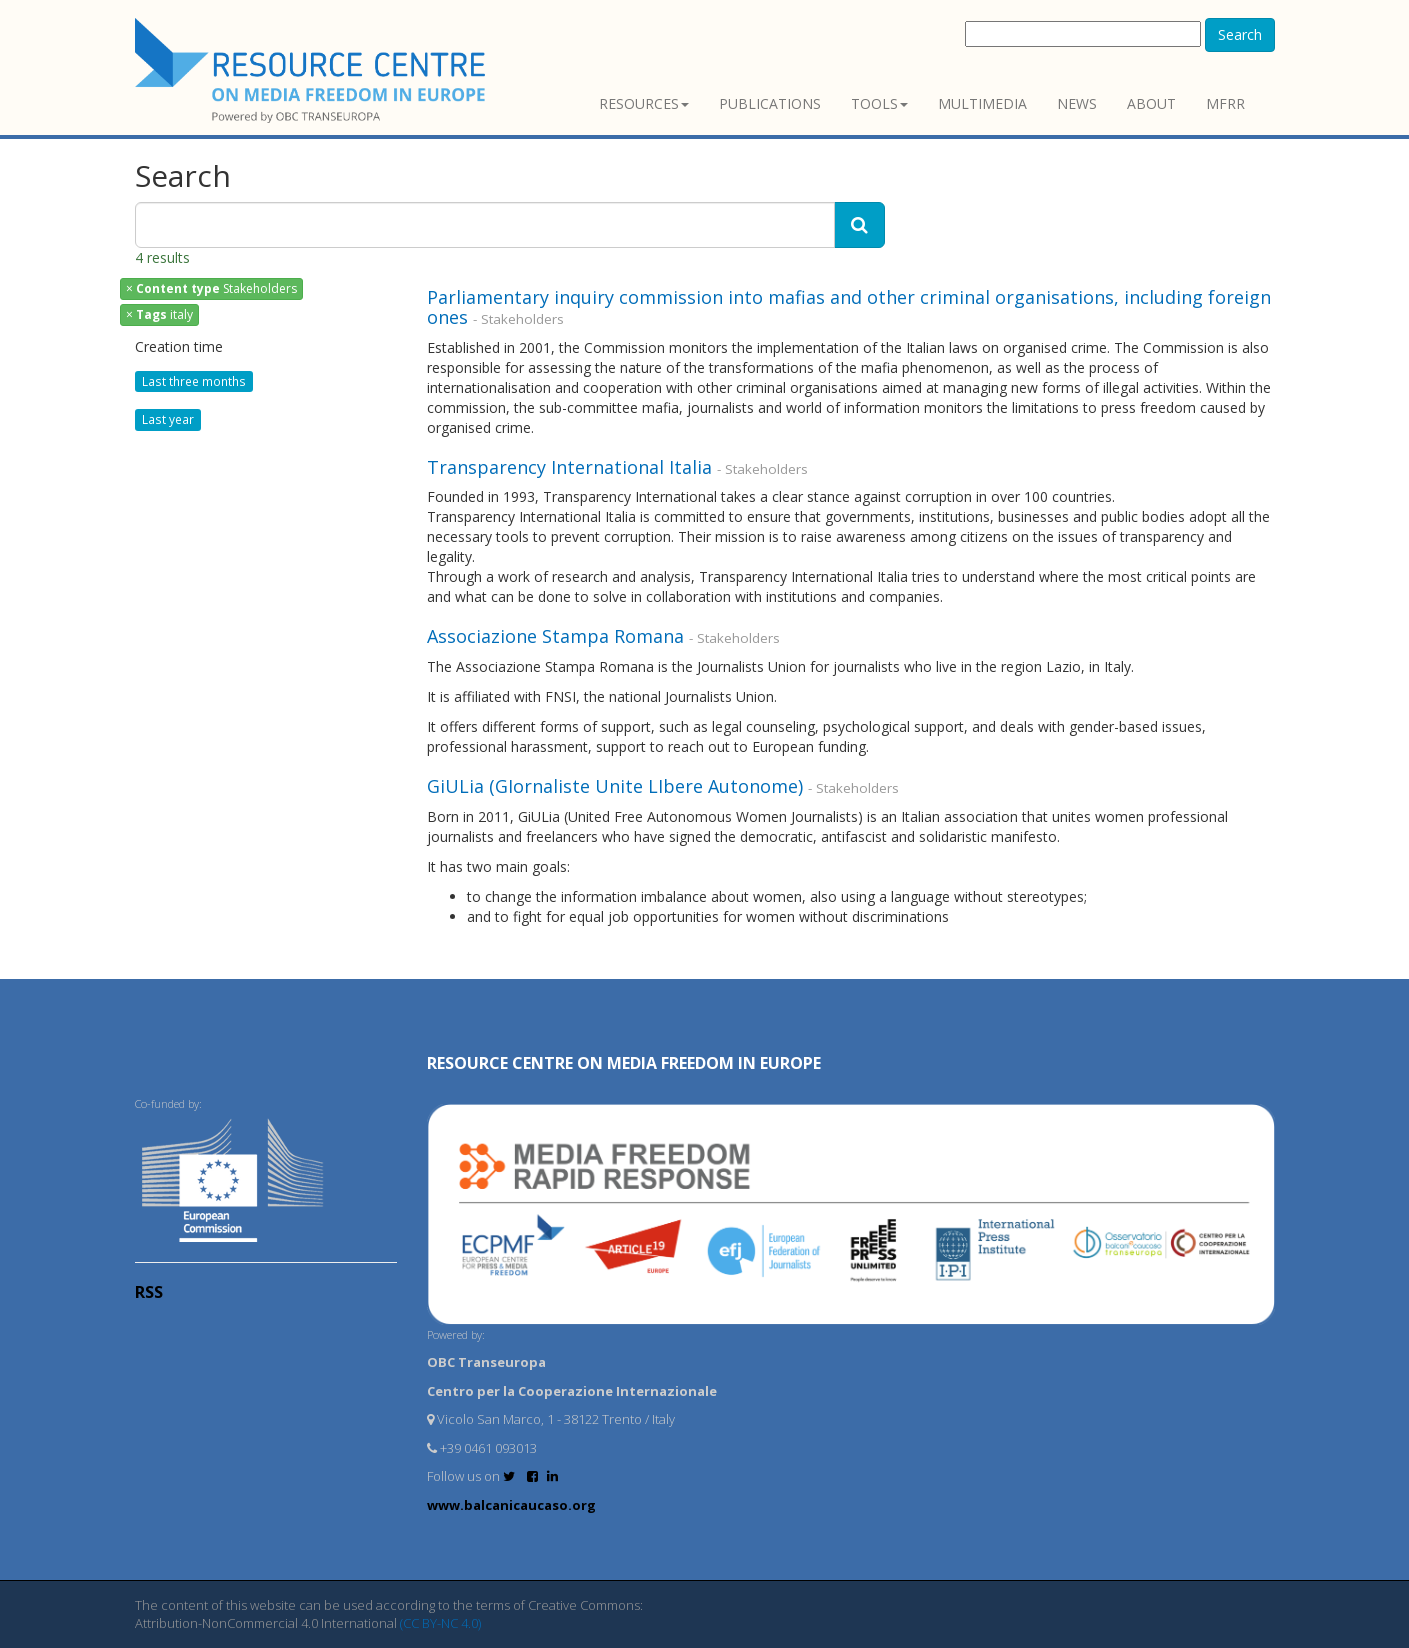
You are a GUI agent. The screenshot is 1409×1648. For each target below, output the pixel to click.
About (1151, 103)
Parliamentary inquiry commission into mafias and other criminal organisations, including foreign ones (849, 307)
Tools (879, 103)
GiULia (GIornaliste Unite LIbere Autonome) (617, 786)
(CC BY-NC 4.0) (440, 1623)
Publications (770, 103)
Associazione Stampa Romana (558, 636)
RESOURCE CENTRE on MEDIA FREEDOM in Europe (624, 1063)
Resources (644, 103)
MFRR (1225, 103)
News (1077, 103)
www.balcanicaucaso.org (511, 1505)
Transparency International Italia (572, 467)
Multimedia (982, 103)
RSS (149, 1292)
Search (1240, 34)
